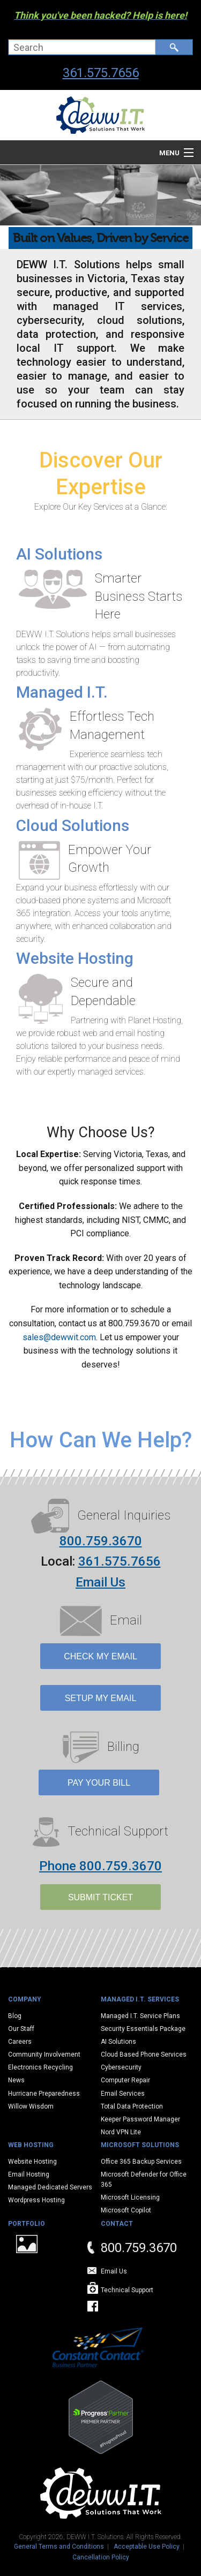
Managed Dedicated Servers (50, 2187)
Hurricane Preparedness (44, 2093)
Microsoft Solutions (140, 2145)
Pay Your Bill (99, 1782)
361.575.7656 (101, 72)
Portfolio (26, 2223)
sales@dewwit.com (59, 1337)
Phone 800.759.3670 (100, 1866)
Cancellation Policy (100, 2557)
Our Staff (21, 2029)
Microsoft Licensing (130, 2197)
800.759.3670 (100, 1540)
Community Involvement (44, 2054)
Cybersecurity (121, 2067)
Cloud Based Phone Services (144, 2054)
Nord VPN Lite (121, 2132)
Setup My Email (101, 1698)
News (16, 2080)
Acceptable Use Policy (147, 2546)
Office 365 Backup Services (141, 2161)
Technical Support (127, 2290)
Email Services (123, 2093)
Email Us (100, 1582)
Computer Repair (125, 2080)
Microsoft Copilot (126, 2210)
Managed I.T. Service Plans (140, 2016)
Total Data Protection (132, 2106)
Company (24, 1999)
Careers (20, 2041)
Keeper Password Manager (140, 2119)
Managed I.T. (62, 692)
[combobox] (82, 47)
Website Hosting (74, 958)
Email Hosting (28, 2174)
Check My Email (100, 1656)
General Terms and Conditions (59, 2546)
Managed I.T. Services (140, 1999)
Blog (14, 2016)
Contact (117, 2223)
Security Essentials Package (143, 2029)
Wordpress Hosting (36, 2200)
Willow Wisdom (31, 2106)
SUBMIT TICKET (100, 1897)
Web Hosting (31, 2145)
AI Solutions (59, 554)
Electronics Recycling (40, 2067)
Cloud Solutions (72, 825)
